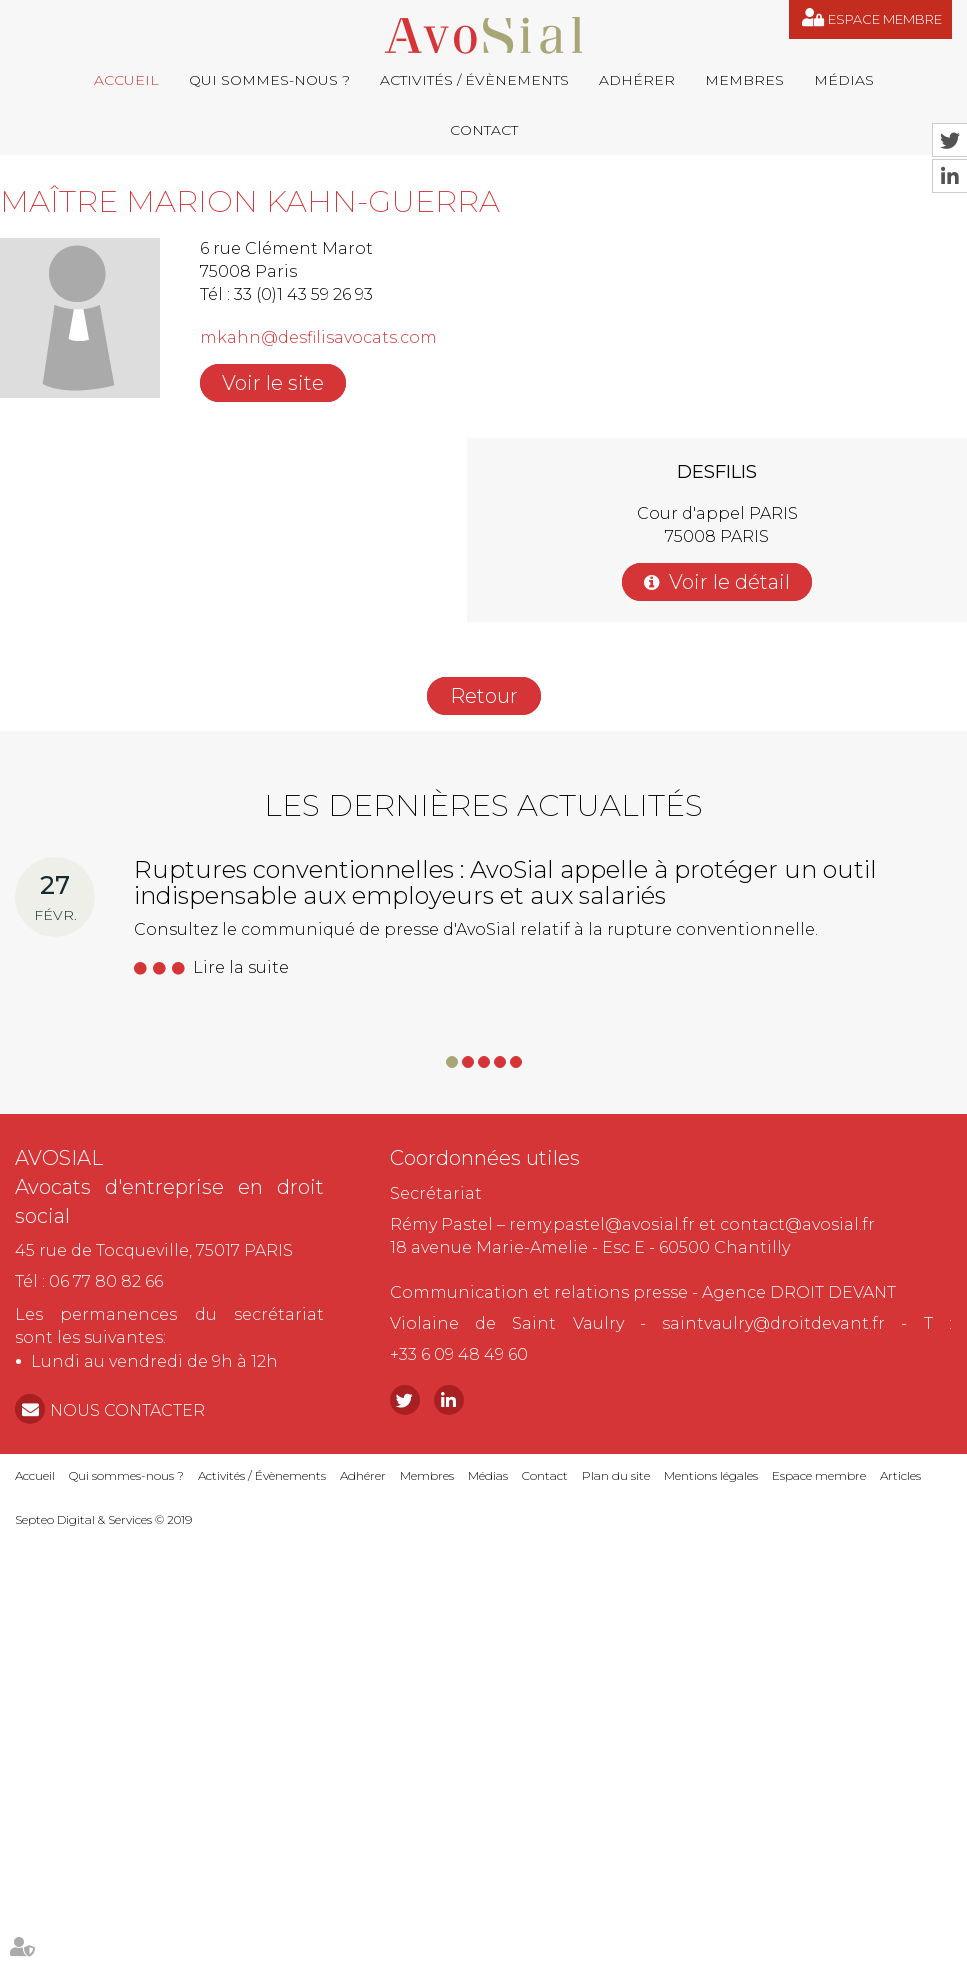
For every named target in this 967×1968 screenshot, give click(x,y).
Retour (484, 696)
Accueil (126, 80)
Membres (744, 80)
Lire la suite (241, 967)
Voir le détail (729, 582)
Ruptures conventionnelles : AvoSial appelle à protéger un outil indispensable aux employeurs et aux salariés (505, 882)
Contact (484, 130)
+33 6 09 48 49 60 (459, 1354)
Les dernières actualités (483, 805)
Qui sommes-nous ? (269, 80)
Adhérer (637, 80)
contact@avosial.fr (797, 1224)
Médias (844, 80)
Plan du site (616, 1475)
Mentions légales (711, 1475)
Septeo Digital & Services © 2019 (103, 1519)
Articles (900, 1475)
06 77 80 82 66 (106, 1281)
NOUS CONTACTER (127, 1410)
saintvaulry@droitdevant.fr (773, 1323)
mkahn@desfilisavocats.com (318, 337)
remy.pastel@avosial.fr (602, 1224)
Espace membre (885, 19)
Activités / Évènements (474, 80)
